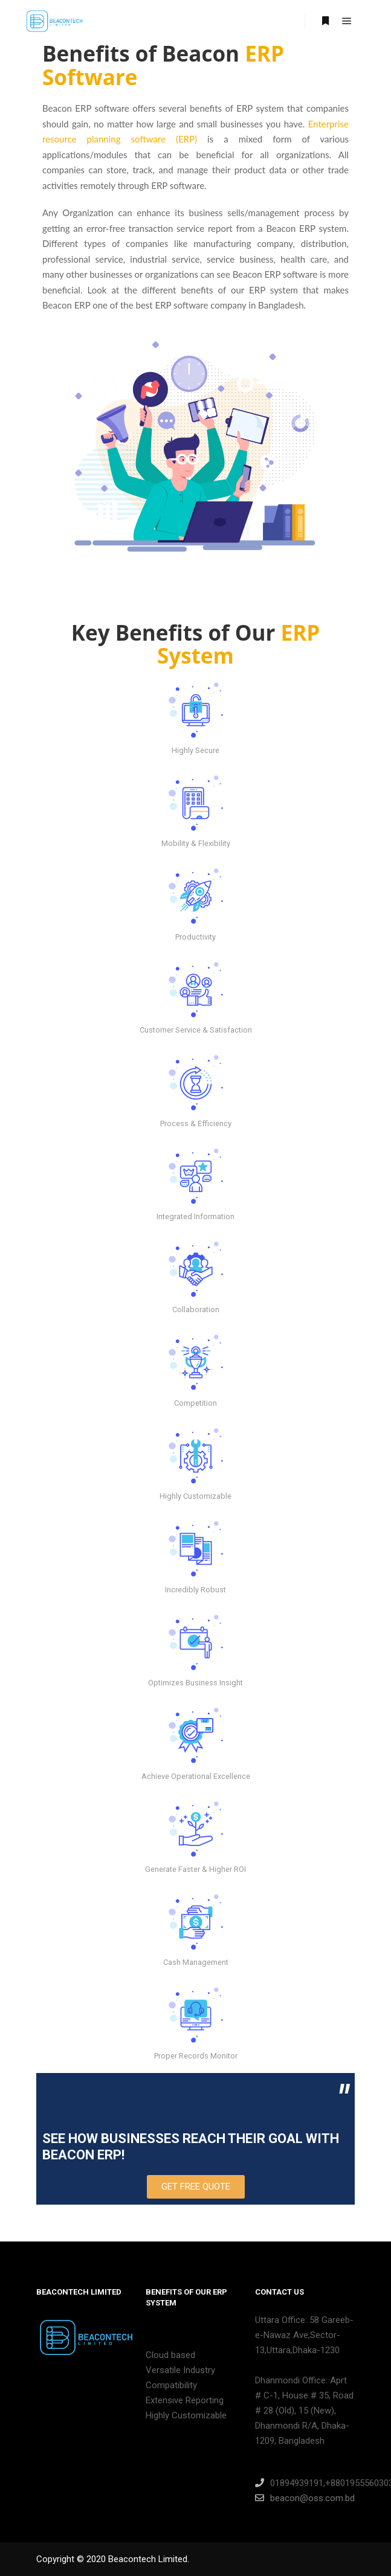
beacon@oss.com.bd (304, 2498)
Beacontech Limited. (148, 2559)
